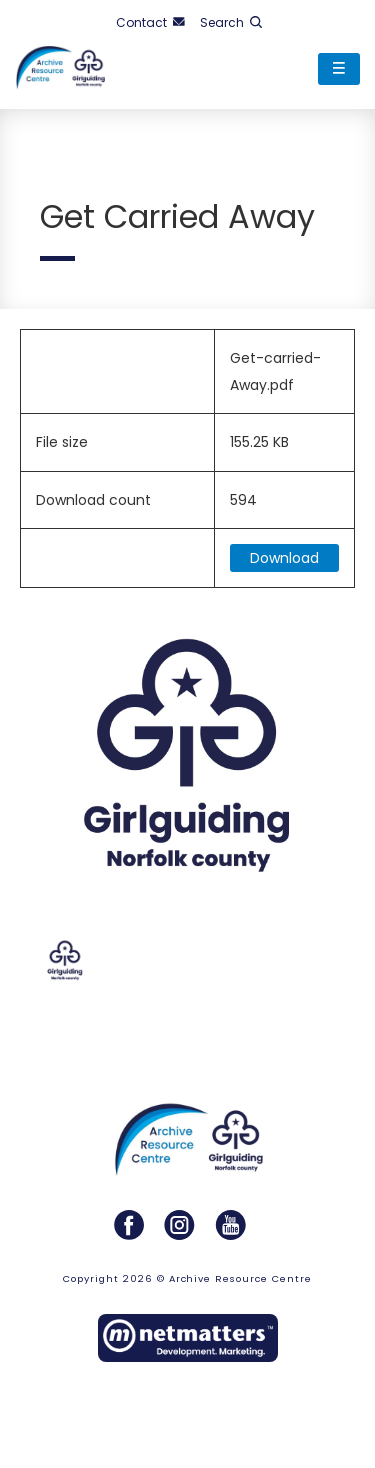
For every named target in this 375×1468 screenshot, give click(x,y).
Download (284, 558)
